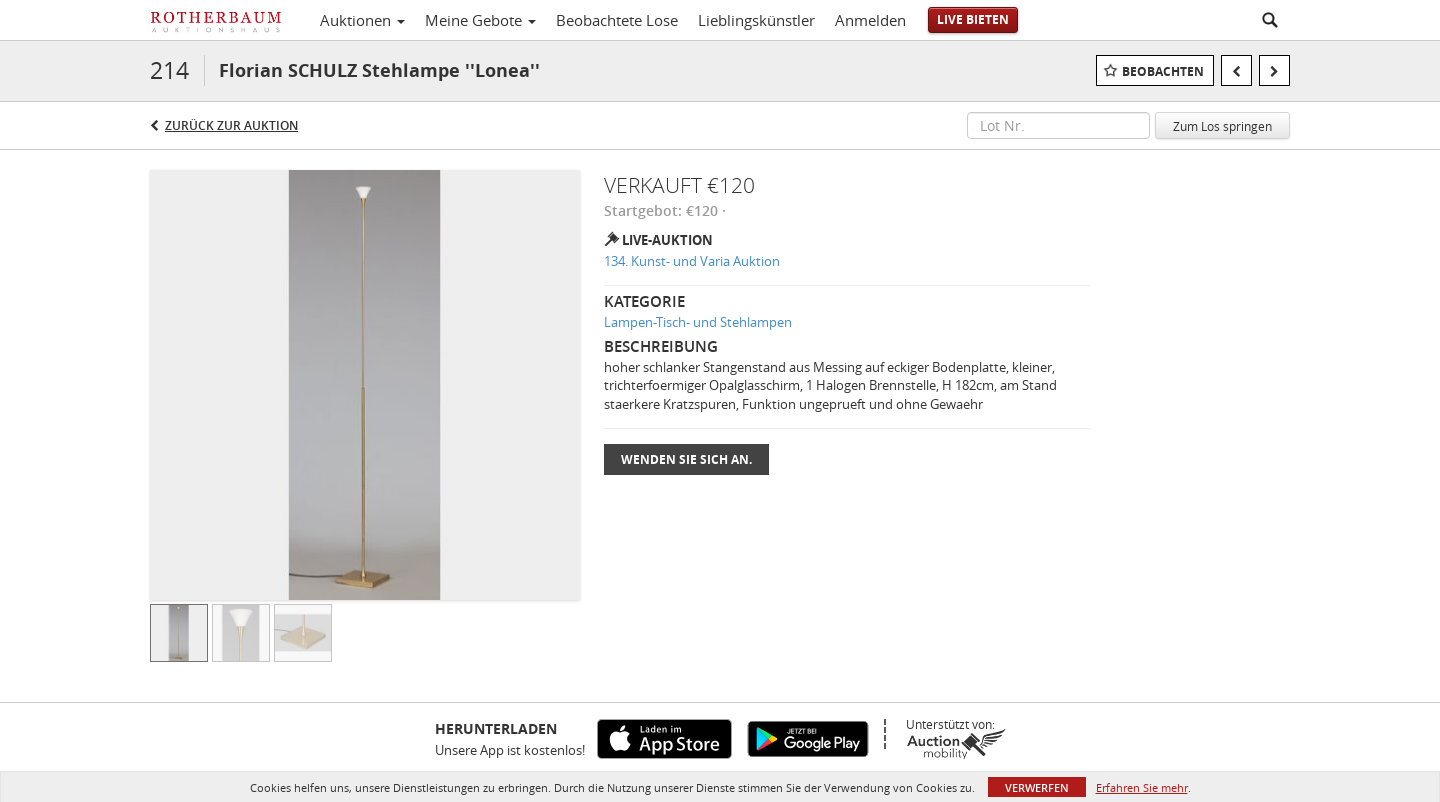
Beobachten (1163, 71)
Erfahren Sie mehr (1142, 787)
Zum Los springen (1222, 126)
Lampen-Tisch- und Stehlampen (698, 322)
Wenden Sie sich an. (686, 459)
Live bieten (973, 19)
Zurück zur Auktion (231, 125)
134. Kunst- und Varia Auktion (692, 261)
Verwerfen (1037, 787)
